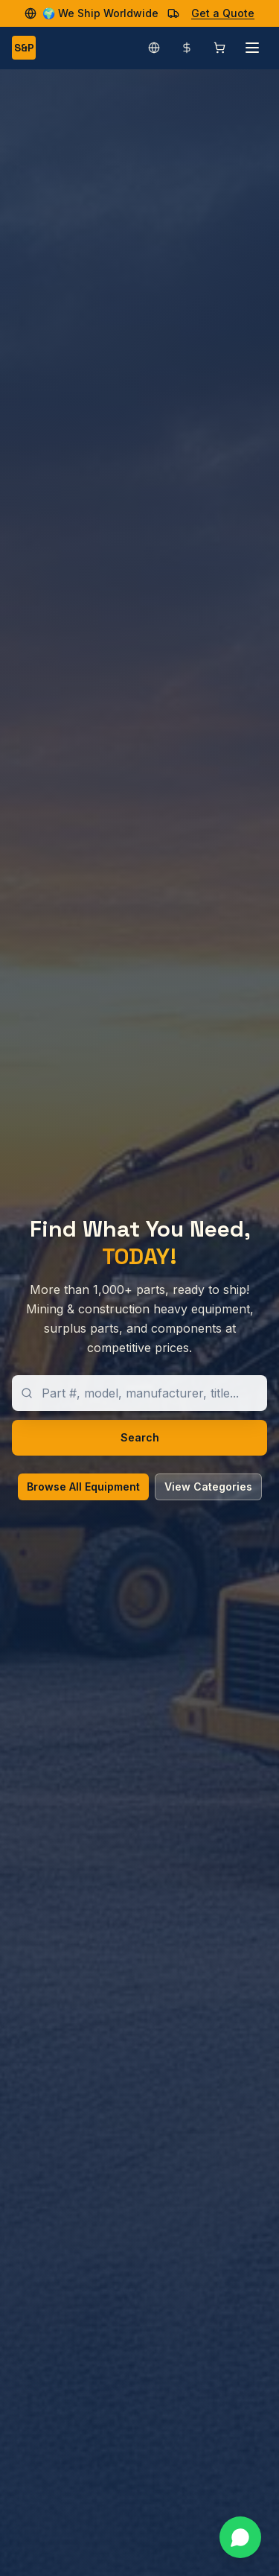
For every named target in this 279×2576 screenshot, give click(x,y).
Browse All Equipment (83, 1486)
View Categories (208, 1486)
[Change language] (154, 48)
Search (140, 1437)
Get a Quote (222, 13)
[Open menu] (252, 48)
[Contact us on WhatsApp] (240, 2537)
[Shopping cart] (219, 48)
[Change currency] (187, 48)
